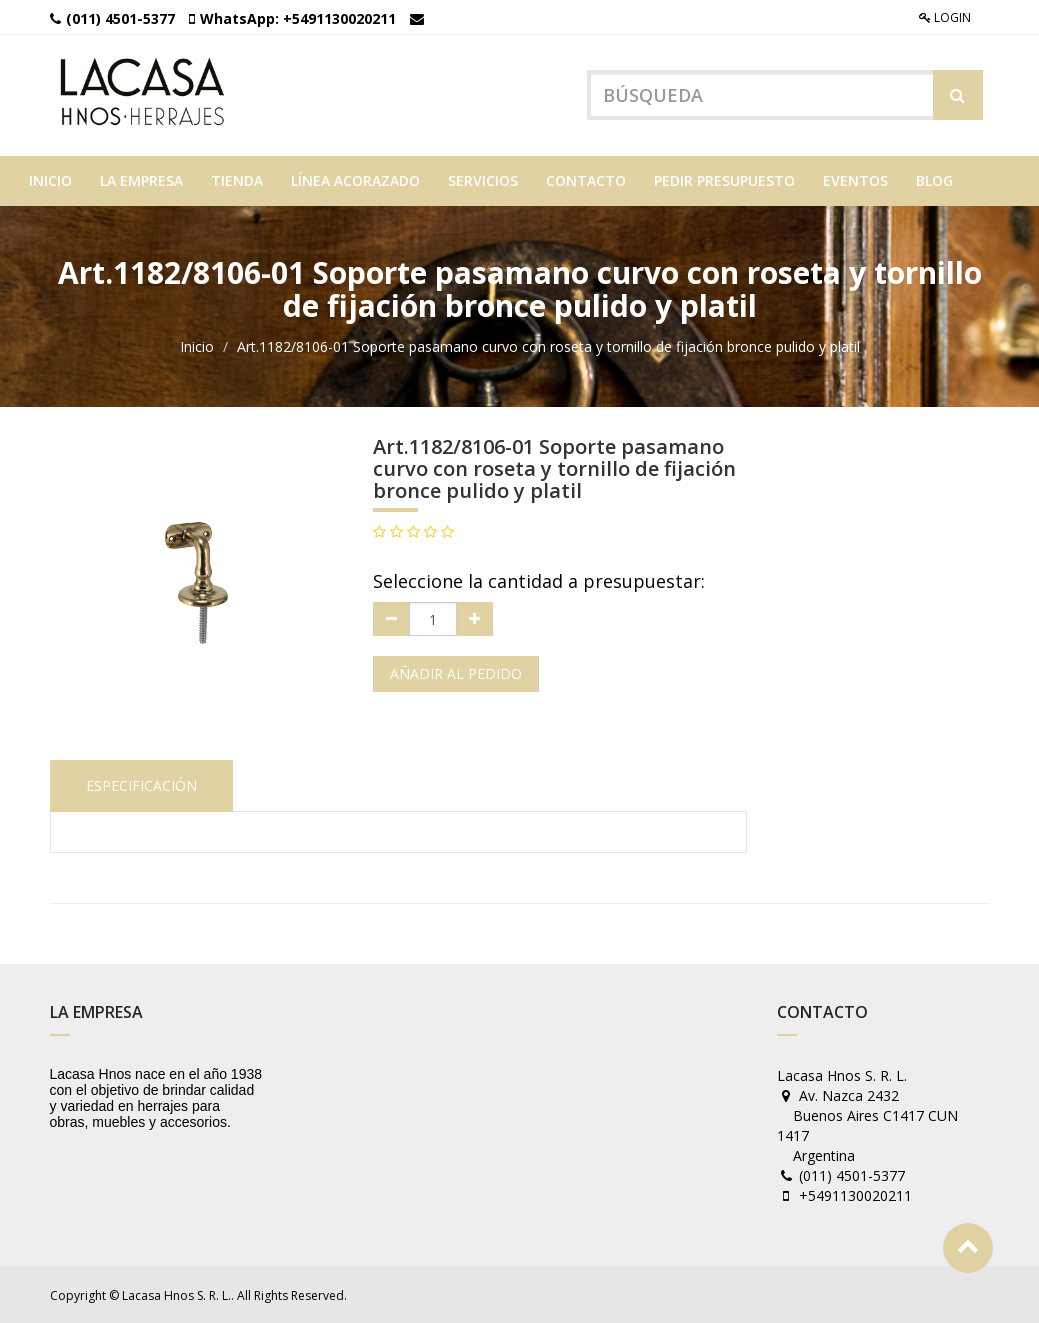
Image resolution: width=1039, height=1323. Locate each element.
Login (945, 17)
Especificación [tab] (141, 783)
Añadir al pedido (456, 672)
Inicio (197, 345)
